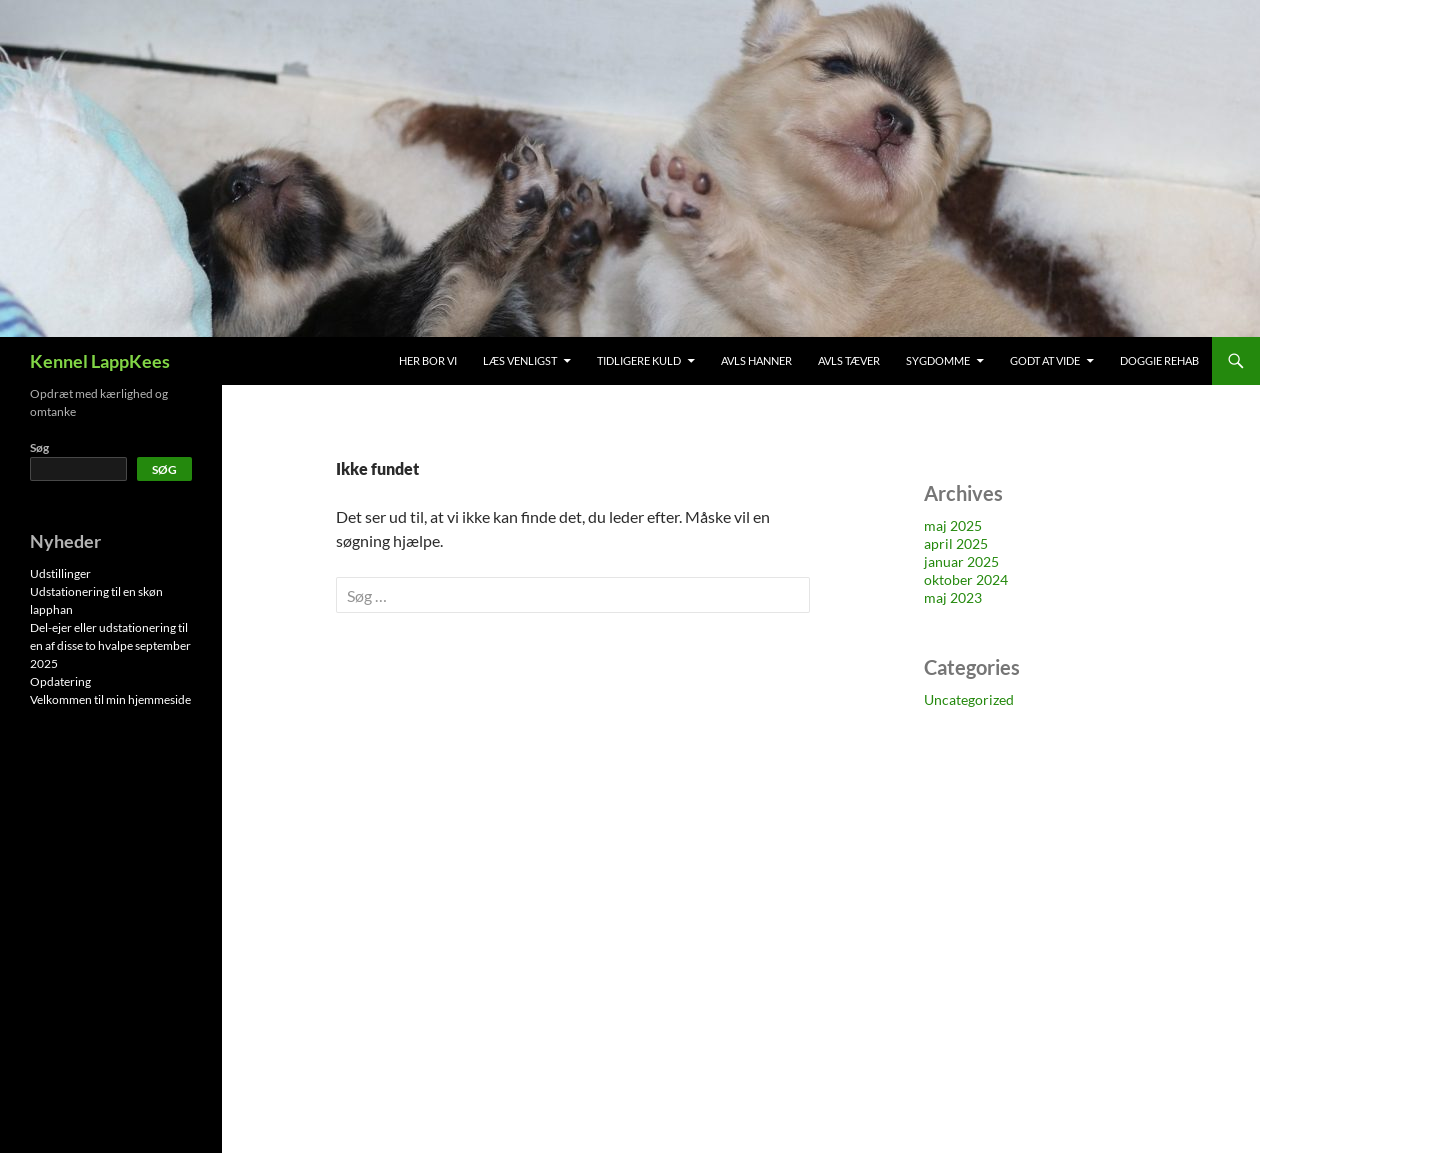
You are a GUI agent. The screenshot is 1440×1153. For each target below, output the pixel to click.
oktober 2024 (966, 579)
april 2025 (956, 543)
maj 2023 (953, 597)
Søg (39, 447)
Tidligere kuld (639, 360)
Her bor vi (428, 360)
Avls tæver (849, 360)
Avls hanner (756, 360)
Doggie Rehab (1159, 360)
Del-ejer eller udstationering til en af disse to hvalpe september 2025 (110, 645)
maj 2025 (953, 525)
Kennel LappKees (100, 361)
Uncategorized (969, 699)
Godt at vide (1045, 360)
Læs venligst (520, 360)
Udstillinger (60, 573)
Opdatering (60, 681)
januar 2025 (961, 561)
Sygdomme (938, 360)
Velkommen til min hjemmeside (110, 699)
